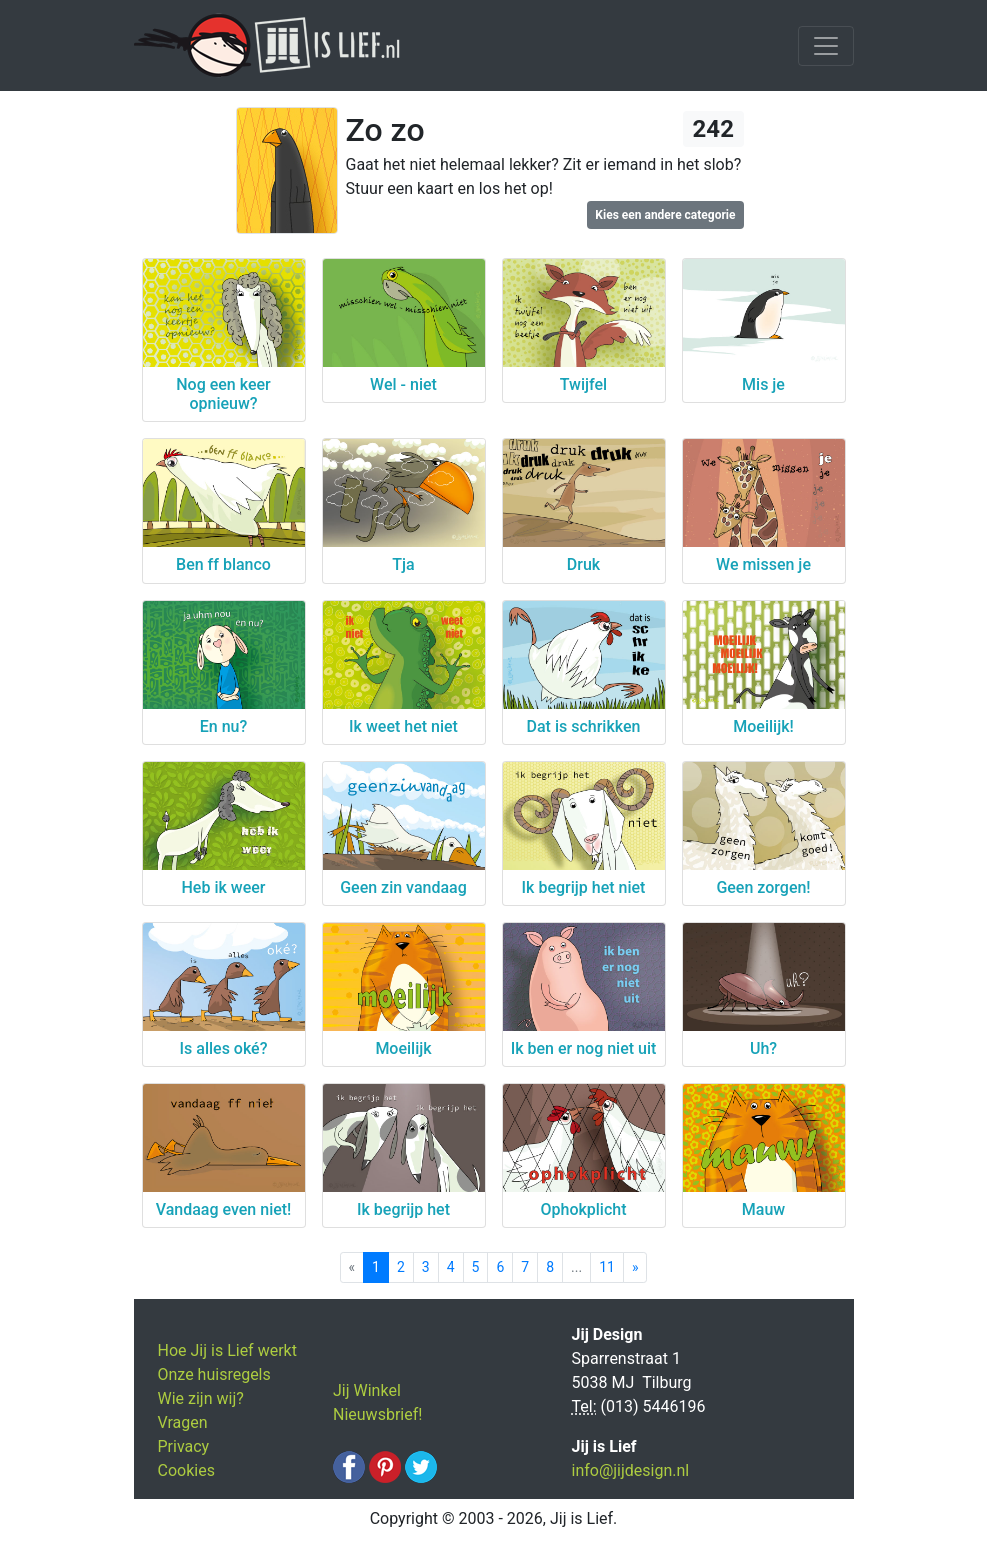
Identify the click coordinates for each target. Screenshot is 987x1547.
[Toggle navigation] (826, 46)
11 (607, 1267)
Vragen (183, 1422)
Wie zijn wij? (201, 1398)
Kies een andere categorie (665, 215)
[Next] (635, 1267)
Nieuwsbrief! (377, 1414)
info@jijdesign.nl (631, 1470)
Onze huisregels (214, 1374)
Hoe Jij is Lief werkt (227, 1350)
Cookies (186, 1470)
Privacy (184, 1446)
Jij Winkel (367, 1390)
